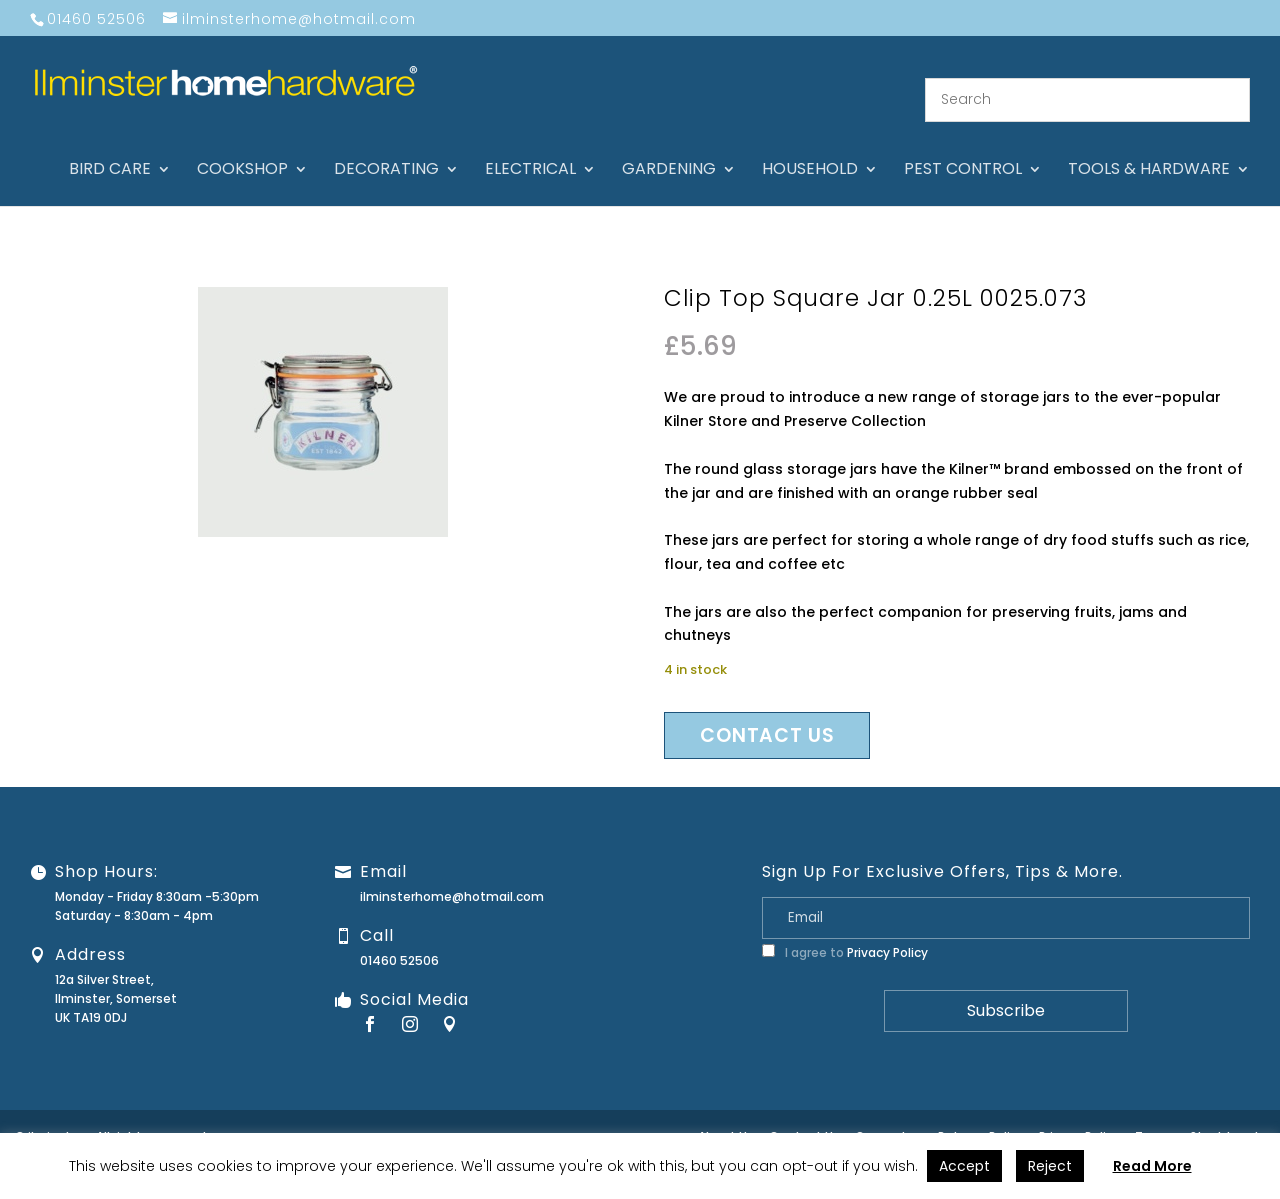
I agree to (845, 931)
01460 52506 (399, 939)
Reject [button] (1050, 1166)
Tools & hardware (1149, 150)
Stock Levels (1227, 1115)
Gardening (669, 150)
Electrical (530, 150)
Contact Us (804, 1115)
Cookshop (242, 150)
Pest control (963, 150)
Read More (1152, 1166)
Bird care (110, 150)
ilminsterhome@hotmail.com (452, 875)
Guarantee (889, 1115)
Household (810, 150)
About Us (726, 1115)
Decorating (386, 150)
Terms (1155, 1115)
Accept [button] (964, 1166)
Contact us (767, 714)
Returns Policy (981, 1115)
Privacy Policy (887, 931)
